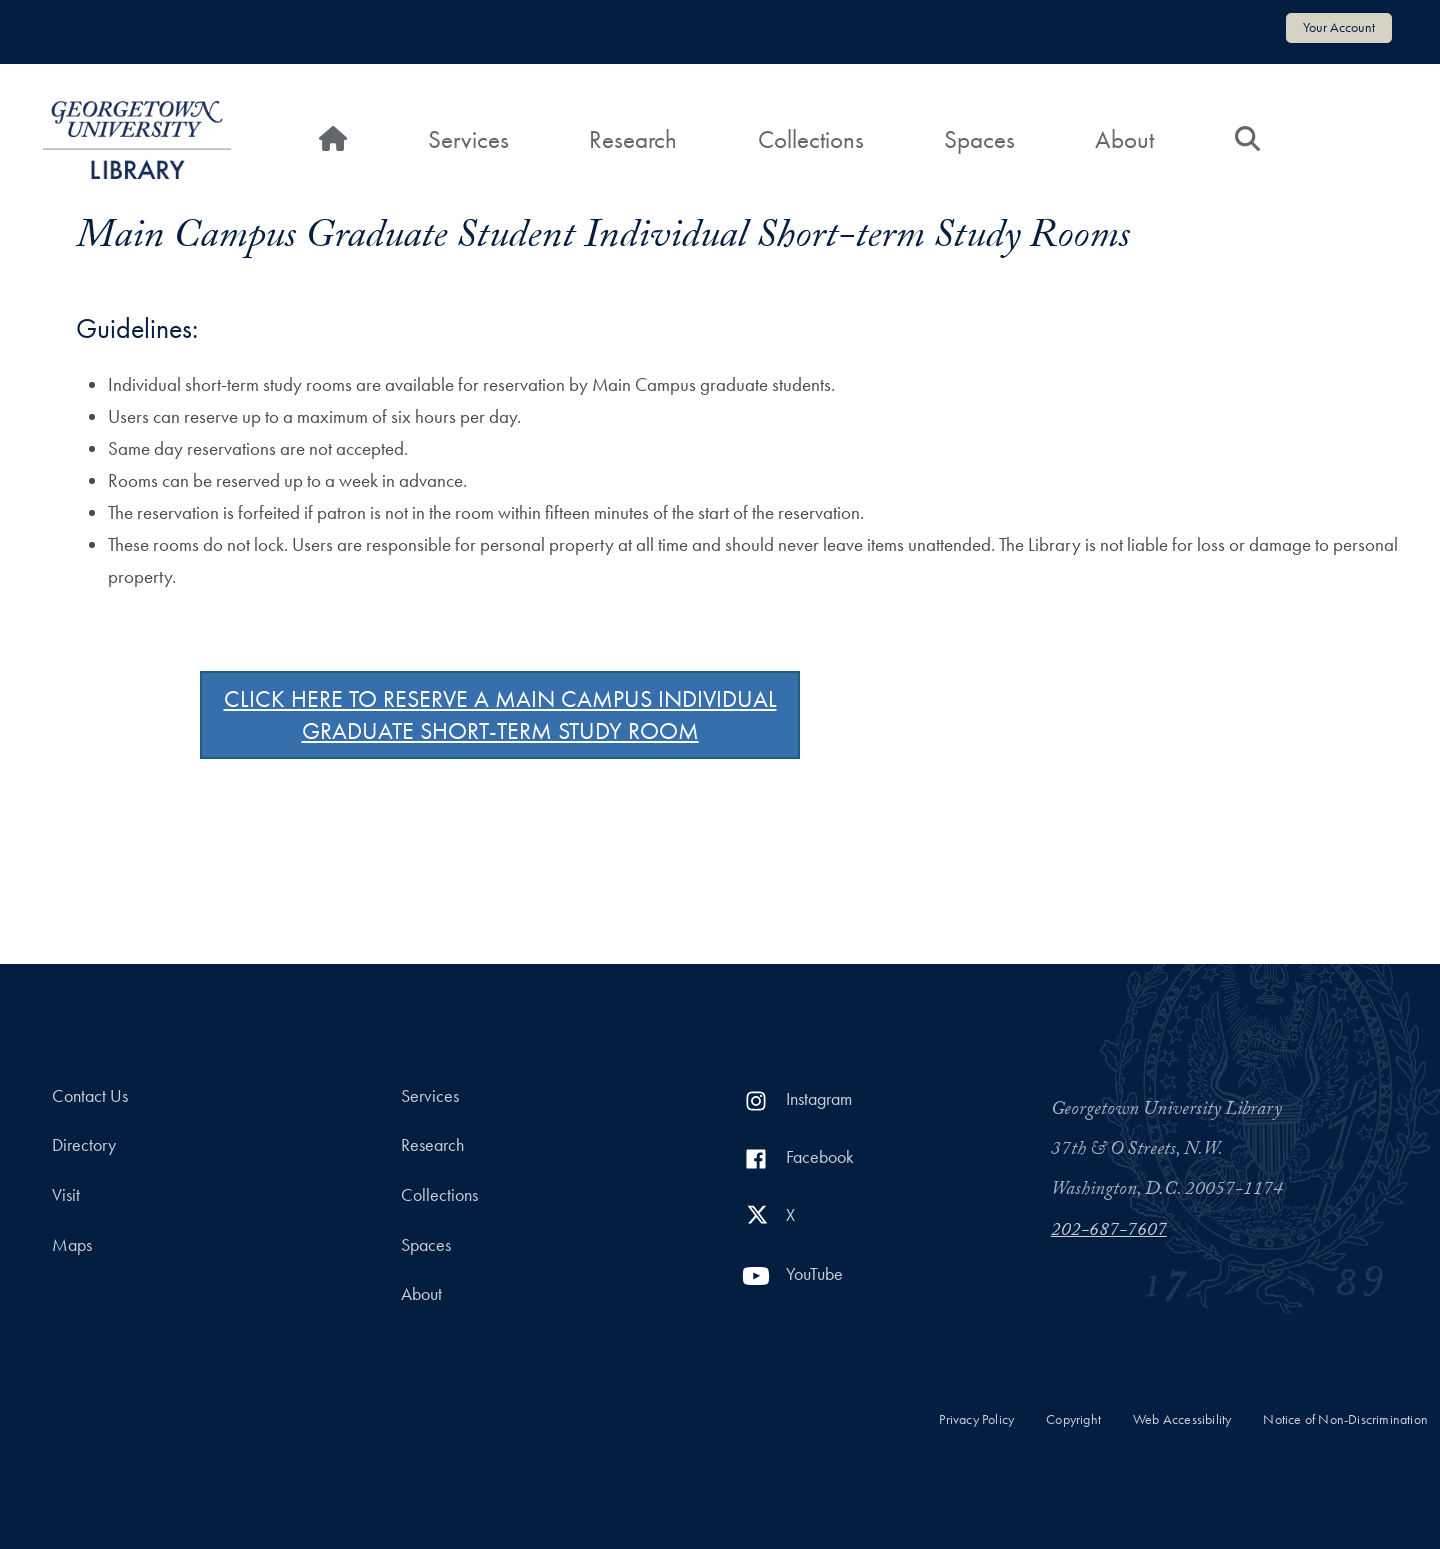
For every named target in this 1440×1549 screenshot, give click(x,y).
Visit (66, 1195)
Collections (811, 139)
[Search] (1247, 140)
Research (633, 139)
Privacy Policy (976, 1419)
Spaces (979, 139)
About (1124, 139)
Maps (72, 1245)
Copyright (1073, 1419)
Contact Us (90, 1096)
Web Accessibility (1182, 1419)
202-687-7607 (1109, 1232)
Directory (84, 1145)
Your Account (1339, 27)
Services (468, 139)
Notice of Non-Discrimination (1345, 1419)
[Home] (333, 140)
